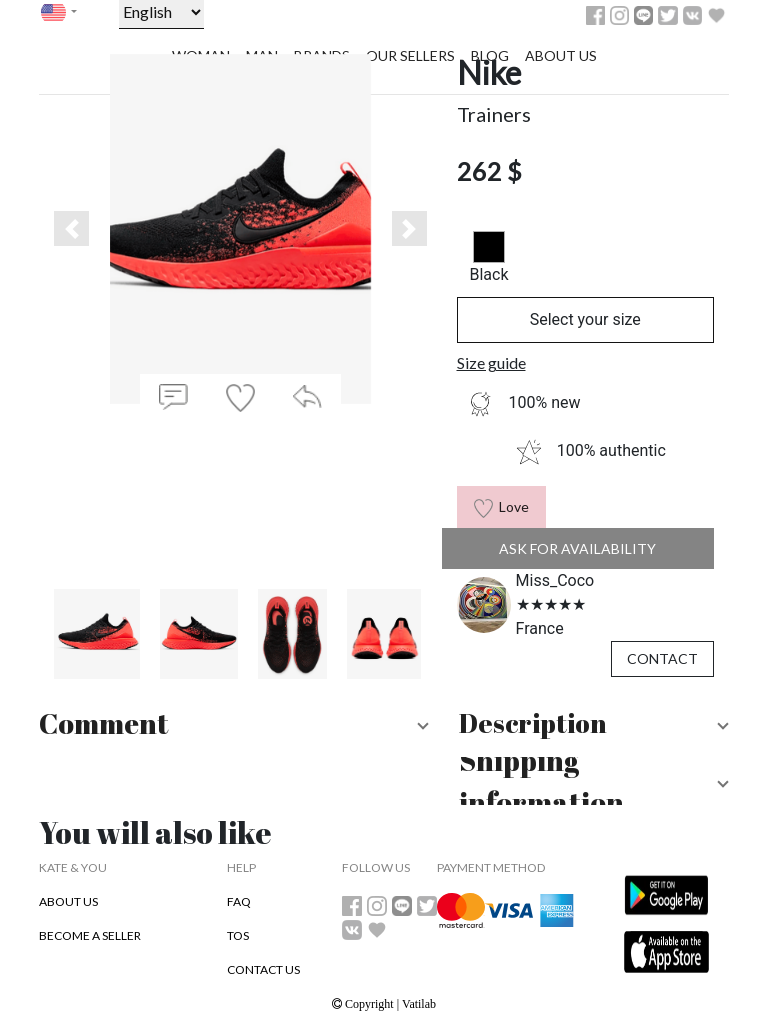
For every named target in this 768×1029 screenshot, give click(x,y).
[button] (71, 228)
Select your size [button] (585, 319)
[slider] (551, 605)
